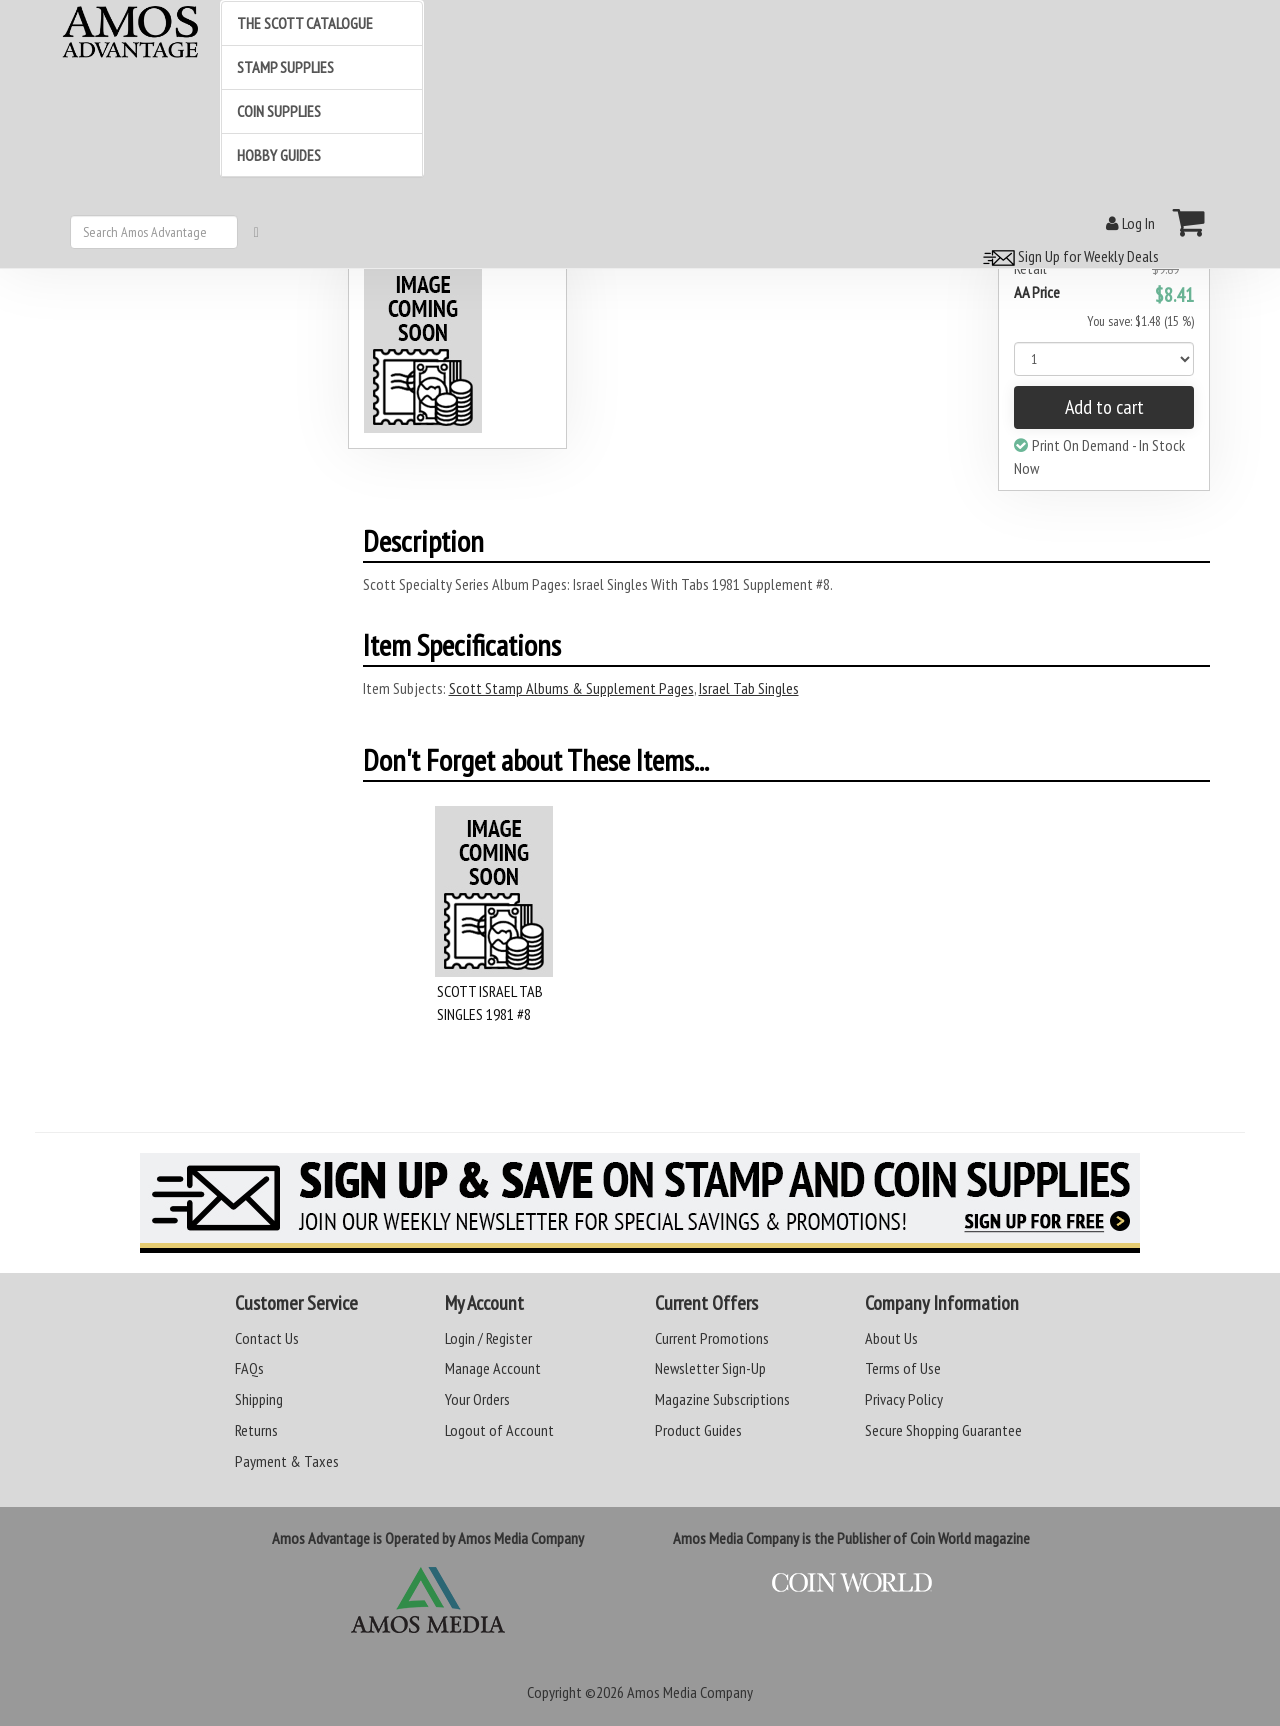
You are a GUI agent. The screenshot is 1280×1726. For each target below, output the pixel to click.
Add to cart (1104, 407)
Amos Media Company (690, 1692)
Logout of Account (499, 1430)
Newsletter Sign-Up (710, 1368)
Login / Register (488, 1338)
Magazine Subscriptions (722, 1399)
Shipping (259, 1399)
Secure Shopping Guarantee (943, 1430)
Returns (256, 1430)
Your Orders (477, 1399)
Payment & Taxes (287, 1461)
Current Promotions (712, 1338)
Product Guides (698, 1430)
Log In (1130, 223)
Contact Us (267, 1338)
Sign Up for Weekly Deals (1068, 256)
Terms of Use (903, 1368)
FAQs (249, 1368)
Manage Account (493, 1368)
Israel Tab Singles (749, 688)
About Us (891, 1338)
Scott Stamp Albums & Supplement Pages (571, 688)
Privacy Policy (904, 1399)
